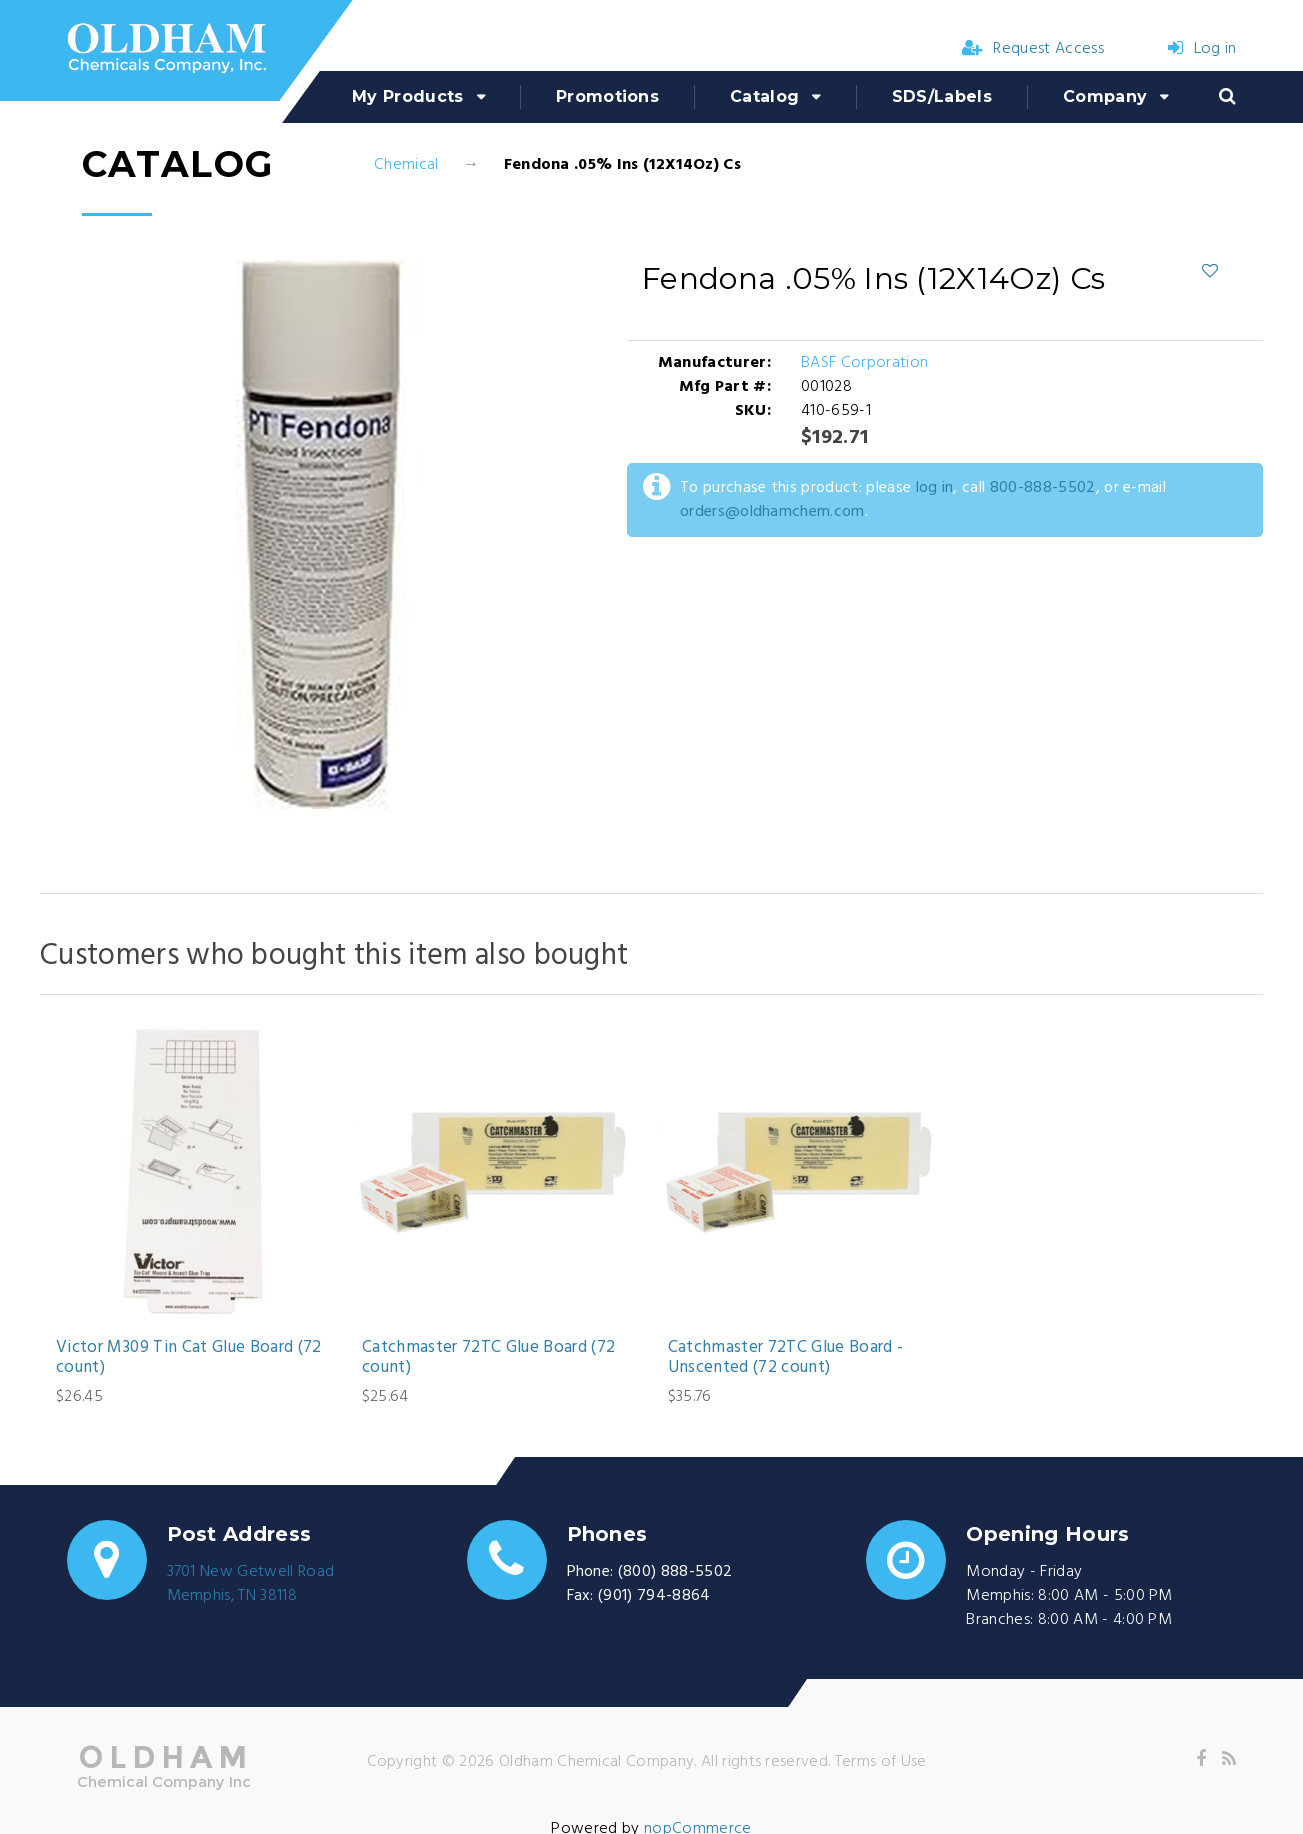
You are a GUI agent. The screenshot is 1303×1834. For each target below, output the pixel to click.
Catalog (764, 96)
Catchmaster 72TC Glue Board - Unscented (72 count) (786, 1358)
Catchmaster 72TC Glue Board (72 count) (489, 1358)
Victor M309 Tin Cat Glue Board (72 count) (189, 1358)
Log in (1202, 49)
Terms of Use (881, 1762)
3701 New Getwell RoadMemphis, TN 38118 (251, 1584)
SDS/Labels (942, 96)
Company (1105, 96)
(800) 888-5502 (675, 1572)
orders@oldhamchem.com (772, 512)
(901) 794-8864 (654, 1596)
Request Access (1033, 49)
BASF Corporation (864, 363)
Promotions (607, 96)
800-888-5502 (1043, 488)
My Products (408, 96)
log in (935, 488)
